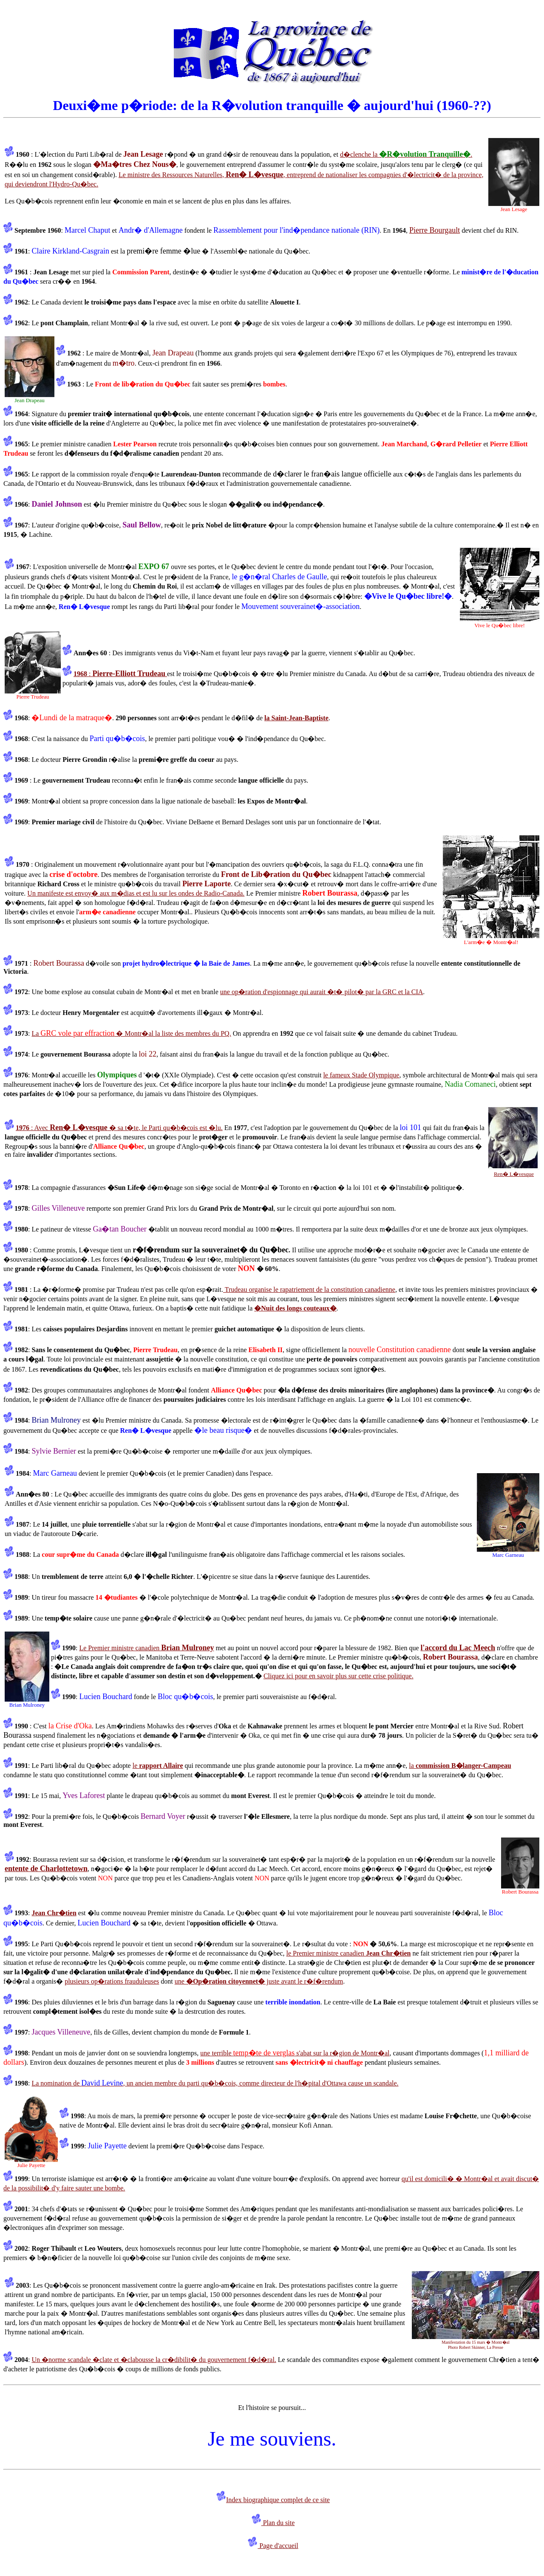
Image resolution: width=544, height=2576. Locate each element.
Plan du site (278, 2522)
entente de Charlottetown (46, 1868)
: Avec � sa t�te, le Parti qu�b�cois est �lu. (119, 1127)
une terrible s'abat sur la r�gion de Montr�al (294, 2053)
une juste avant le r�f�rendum (259, 1981)
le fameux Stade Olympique (361, 1075)
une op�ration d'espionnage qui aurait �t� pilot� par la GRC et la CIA (321, 991)
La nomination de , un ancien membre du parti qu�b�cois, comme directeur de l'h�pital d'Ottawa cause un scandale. (214, 2083)
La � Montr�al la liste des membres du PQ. (131, 1033)
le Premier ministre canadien (348, 1953)
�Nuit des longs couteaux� (295, 1308)
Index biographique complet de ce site (278, 2499)
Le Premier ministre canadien (146, 1648)
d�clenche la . (406, 154)
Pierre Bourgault (434, 230)
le (158, 1765)
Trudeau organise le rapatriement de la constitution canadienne (309, 1289)
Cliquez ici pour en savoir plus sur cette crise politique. (339, 1676)
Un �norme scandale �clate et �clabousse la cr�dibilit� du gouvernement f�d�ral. (153, 2359)
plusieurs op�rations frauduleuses (112, 1981)
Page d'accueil (278, 2545)
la (460, 1765)
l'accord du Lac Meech (458, 1647)
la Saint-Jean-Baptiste (296, 718)
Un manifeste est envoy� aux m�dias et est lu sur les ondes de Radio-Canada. (135, 893)
